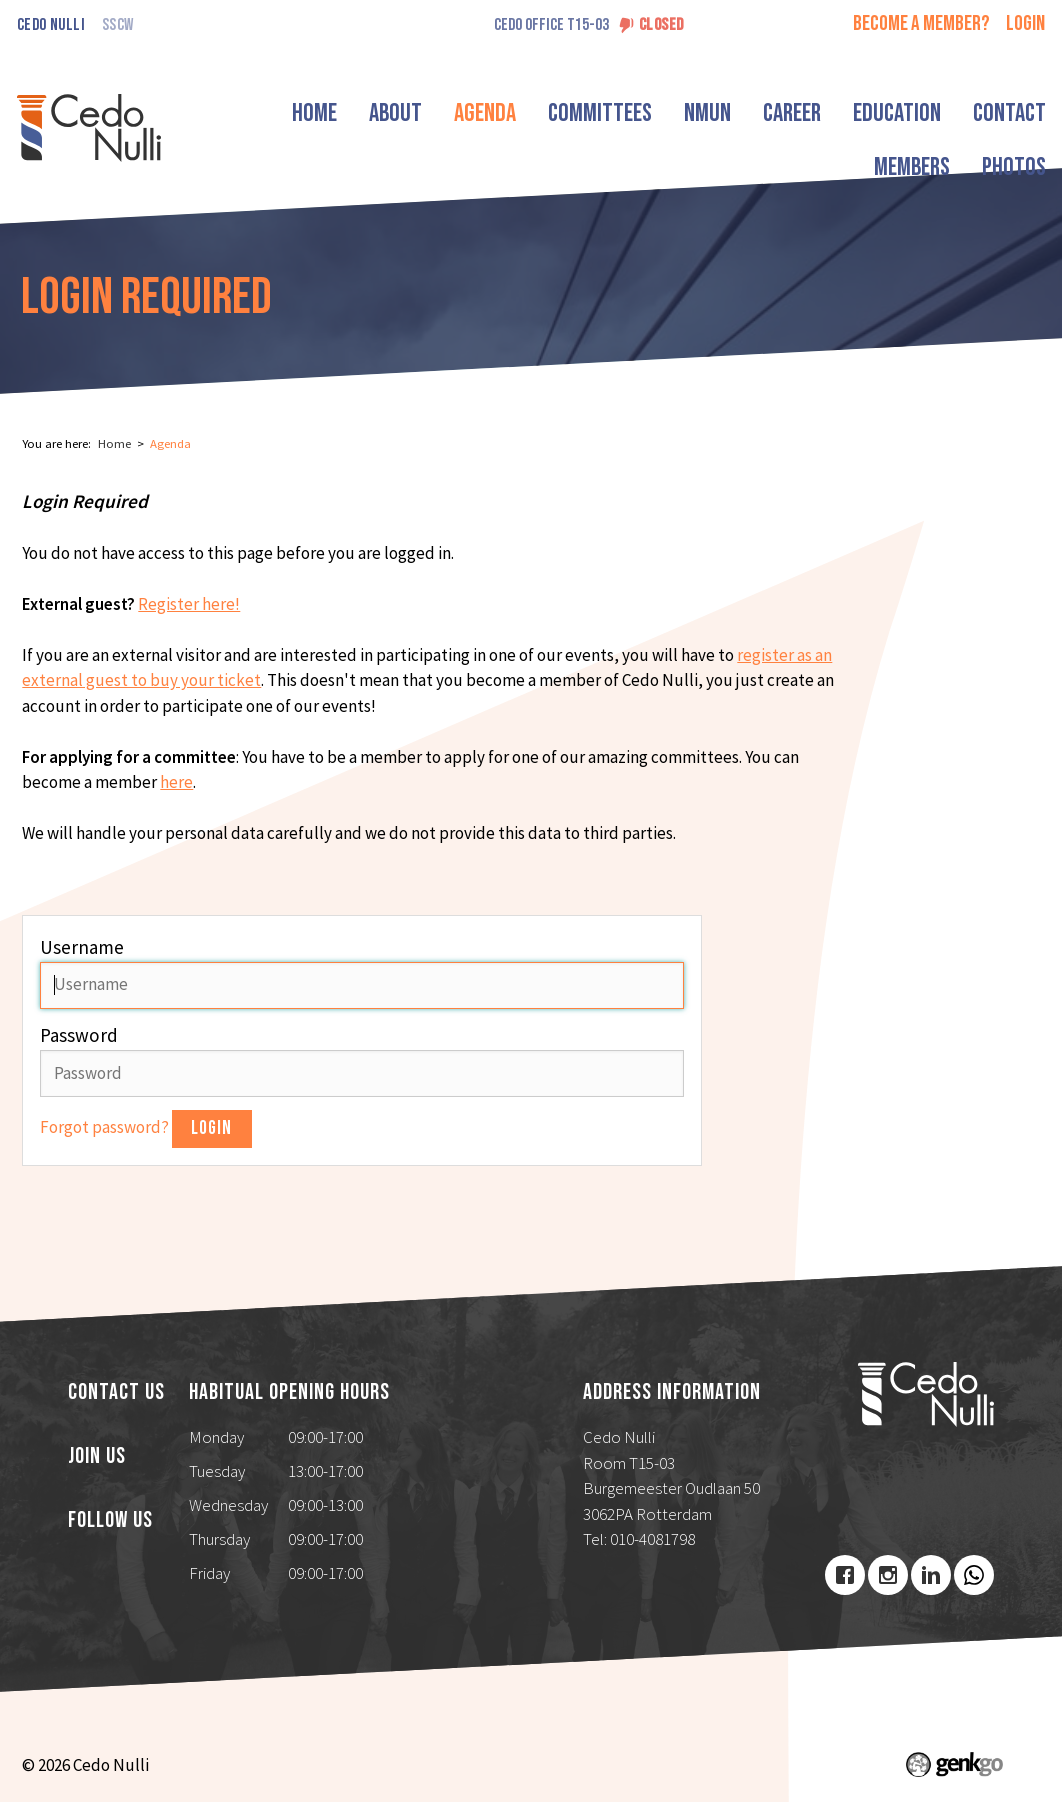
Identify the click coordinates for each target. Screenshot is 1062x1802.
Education (904, 113)
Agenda (492, 113)
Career (799, 113)
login (1025, 23)
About (402, 113)
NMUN (714, 113)
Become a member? (921, 23)
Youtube (974, 1575)
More (999, 113)
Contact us (116, 1393)
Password (79, 1035)
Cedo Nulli (51, 25)
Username (82, 947)
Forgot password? (106, 1127)
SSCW (117, 25)
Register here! (189, 604)
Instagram (888, 1575)
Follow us (110, 1521)
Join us (97, 1457)
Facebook (845, 1575)
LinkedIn (931, 1575)
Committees (607, 113)
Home (321, 113)
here (176, 782)
